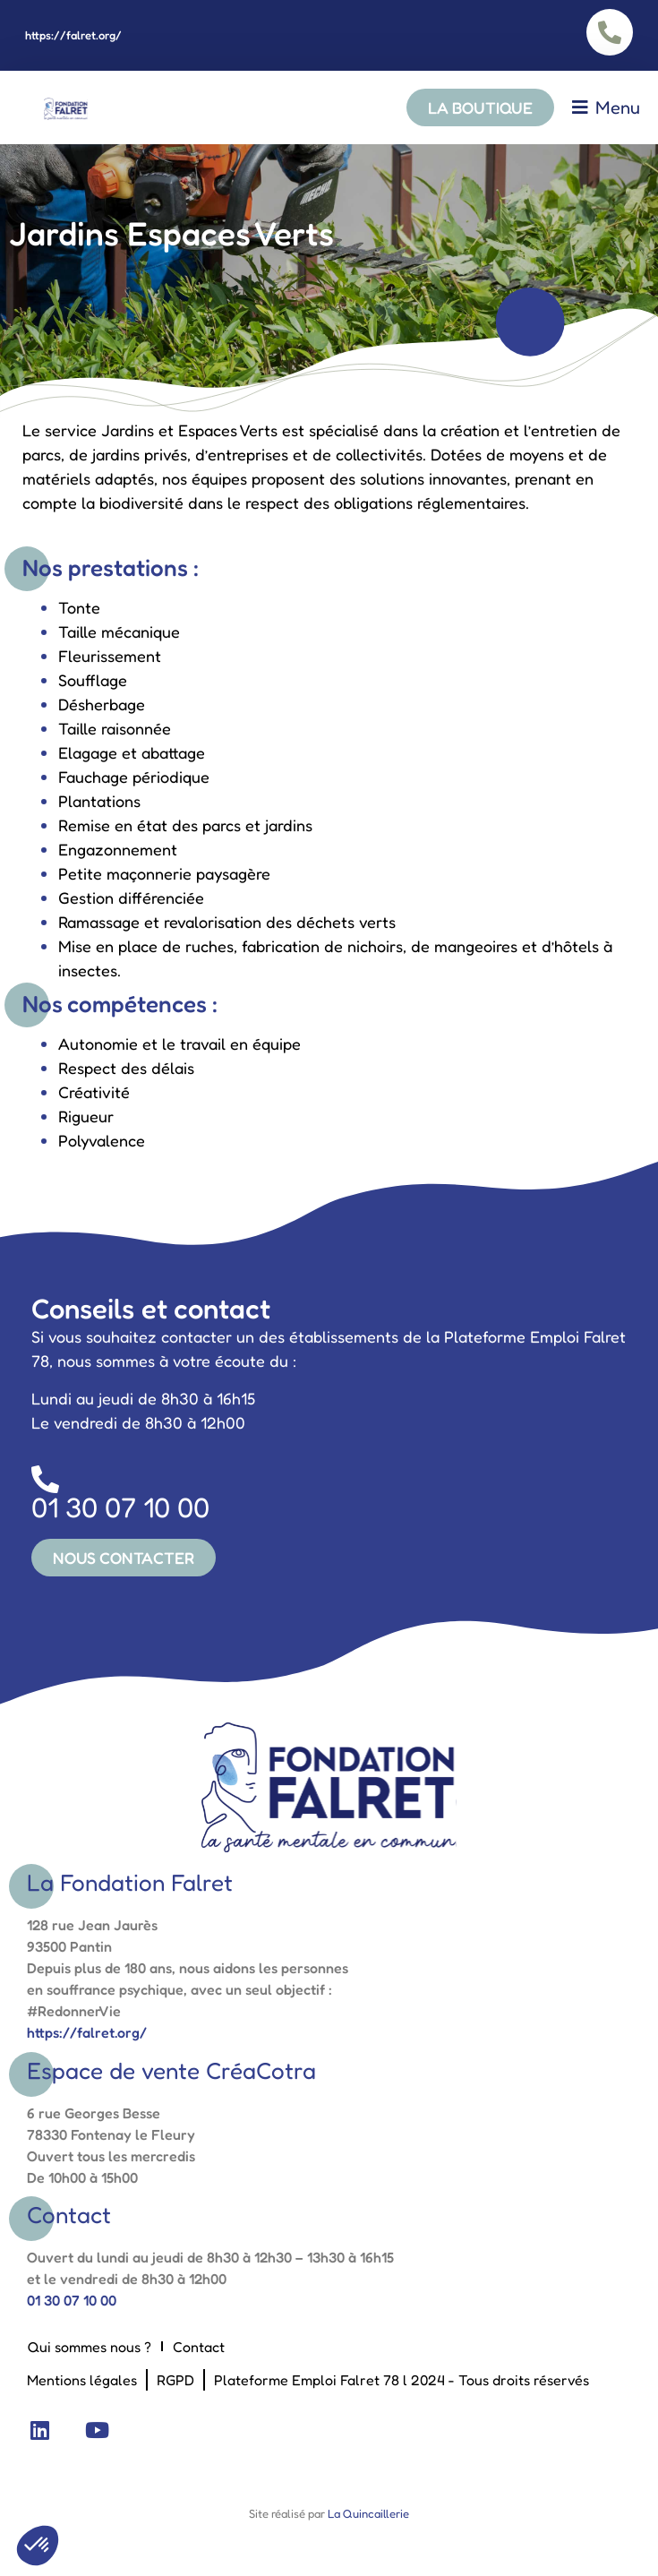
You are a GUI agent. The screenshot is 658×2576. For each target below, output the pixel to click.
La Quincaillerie (367, 2513)
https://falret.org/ (73, 35)
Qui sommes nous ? (89, 2347)
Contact (199, 2347)
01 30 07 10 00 (71, 2300)
